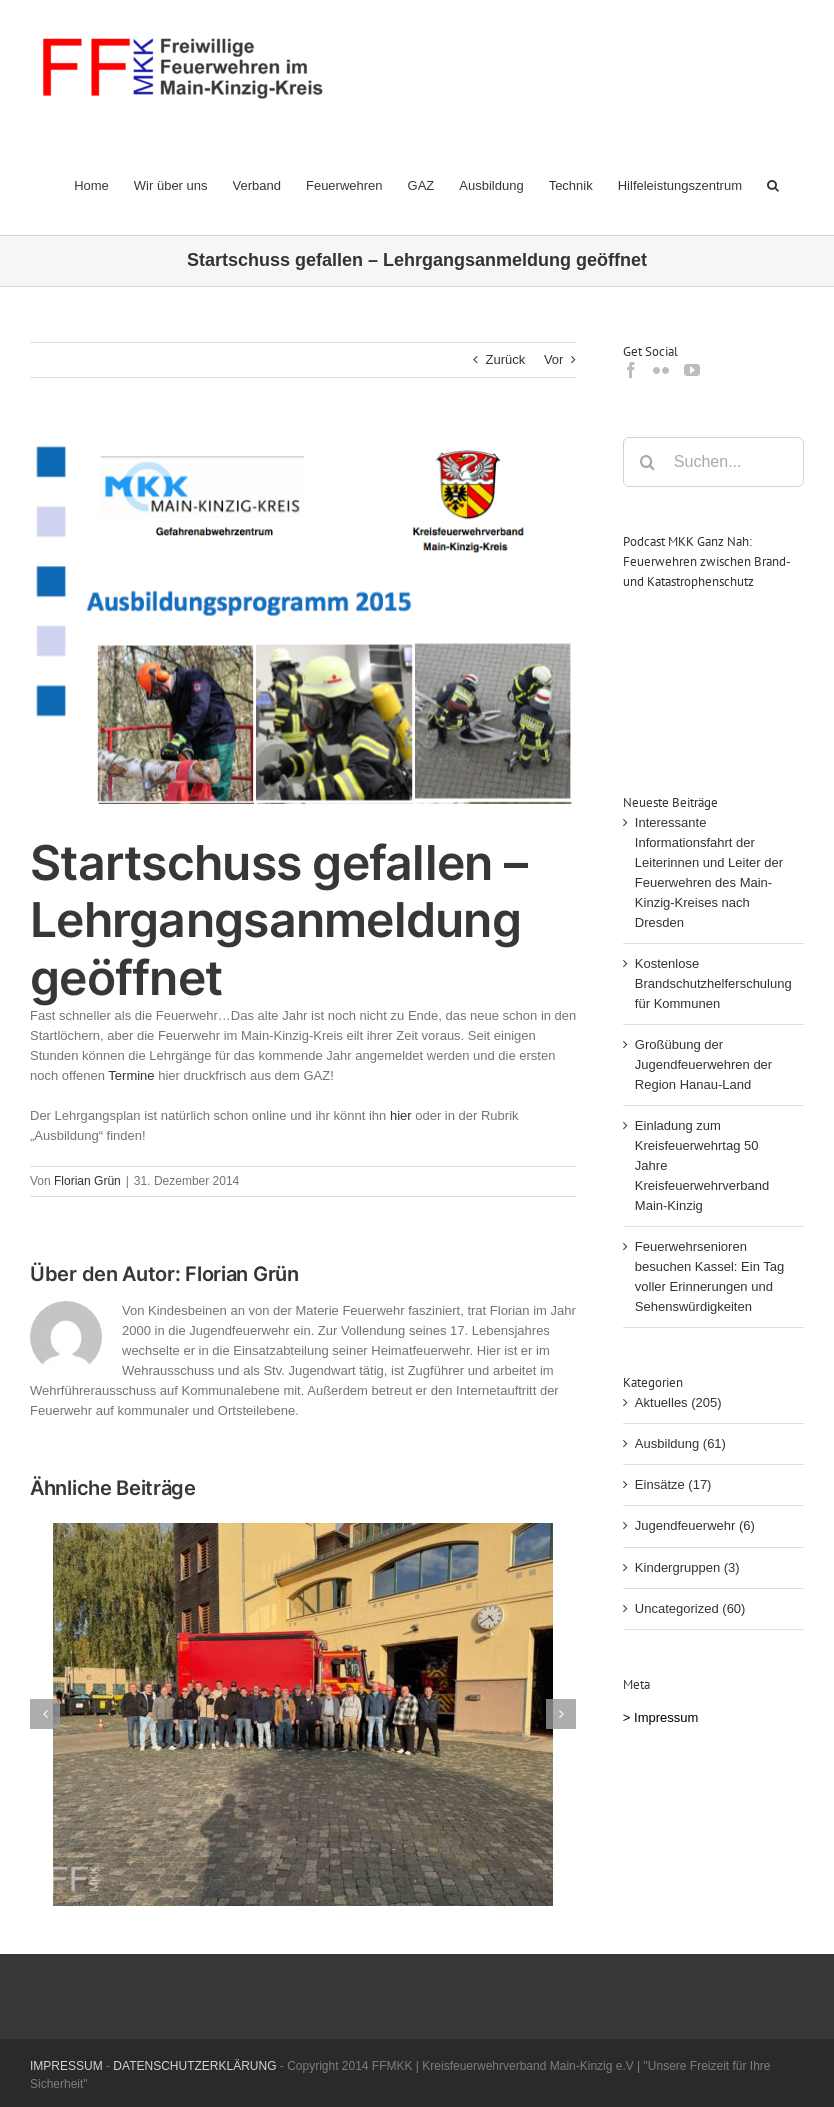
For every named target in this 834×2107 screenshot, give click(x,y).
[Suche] (648, 462)
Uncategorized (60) (690, 1608)
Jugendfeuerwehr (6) (695, 1525)
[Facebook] (631, 370)
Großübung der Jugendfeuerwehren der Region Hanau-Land (703, 1064)
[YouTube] (692, 370)
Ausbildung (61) (680, 1443)
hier (401, 1115)
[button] (773, 185)
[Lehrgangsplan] (303, 621)
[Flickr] (661, 370)
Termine (131, 1075)
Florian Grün (87, 1181)
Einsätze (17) (673, 1484)
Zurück (506, 359)
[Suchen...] (713, 462)
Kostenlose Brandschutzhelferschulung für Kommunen (713, 983)
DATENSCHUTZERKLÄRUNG (194, 2066)
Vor (554, 359)
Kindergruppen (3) (687, 1567)
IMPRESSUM (66, 2066)
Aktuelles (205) (678, 1402)
